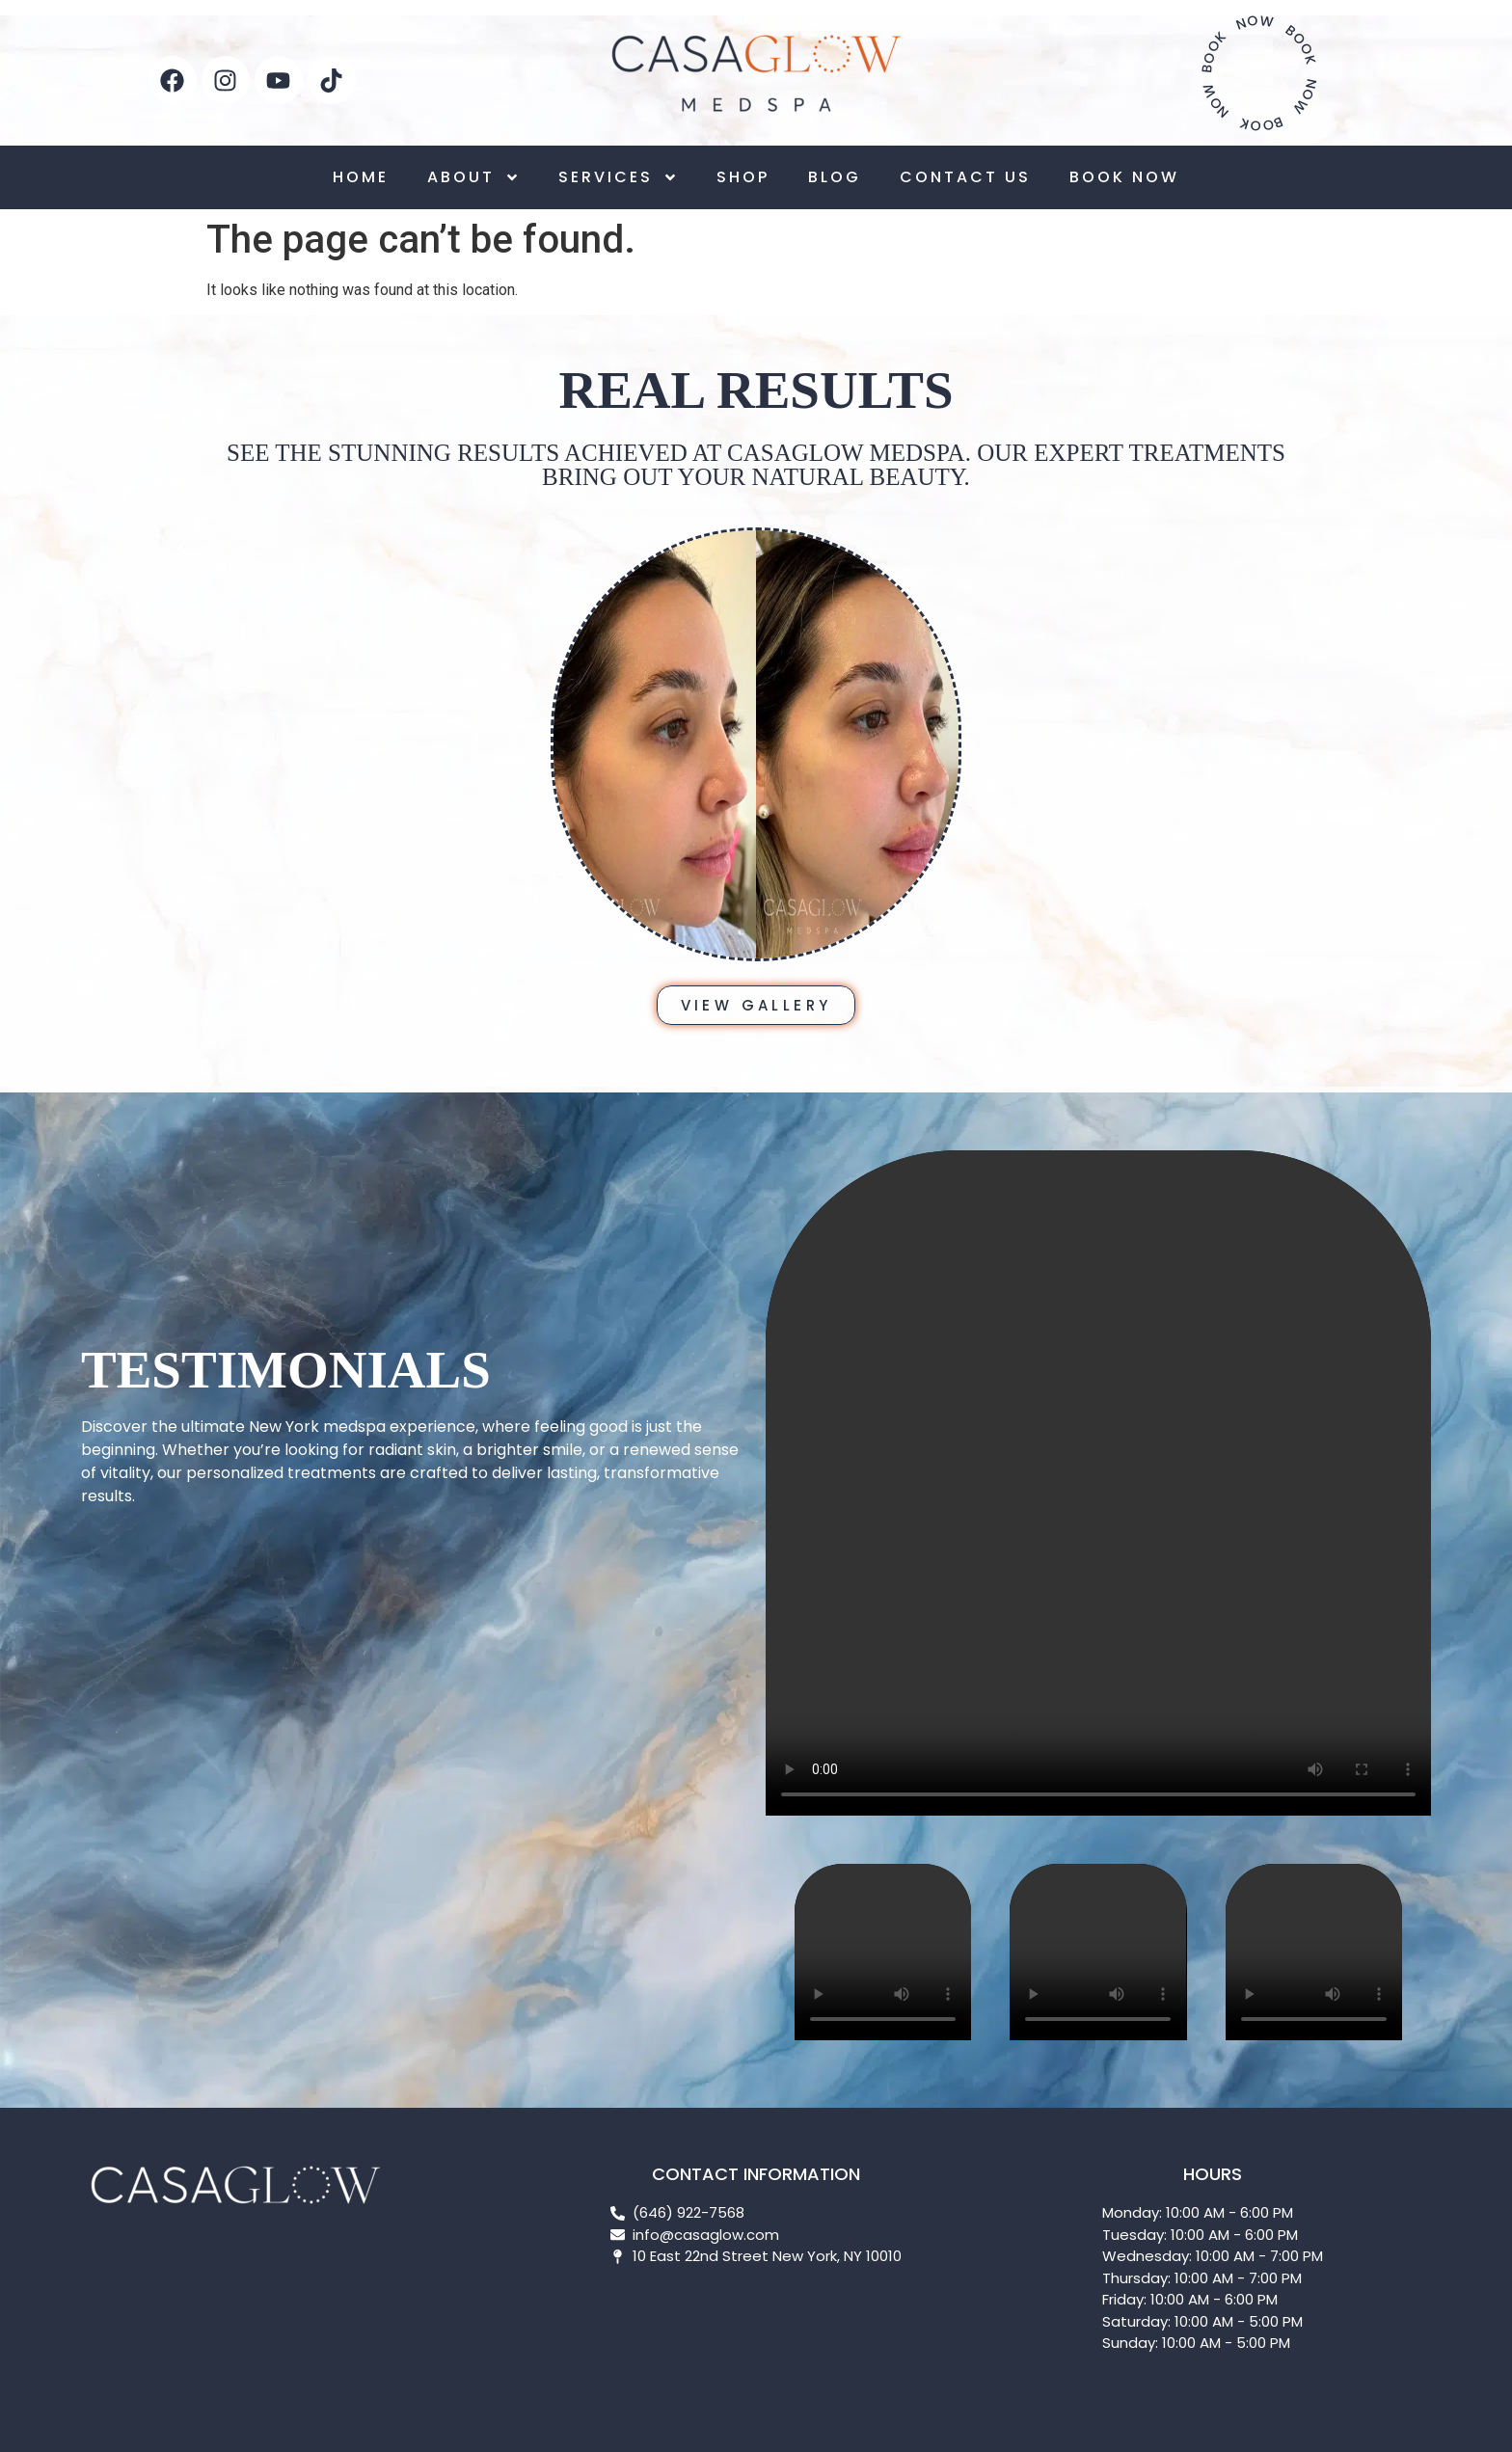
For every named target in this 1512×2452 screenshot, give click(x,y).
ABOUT (473, 177)
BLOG (834, 177)
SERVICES (618, 177)
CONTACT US (965, 177)
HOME (361, 177)
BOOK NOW (1124, 177)
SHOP (743, 177)
